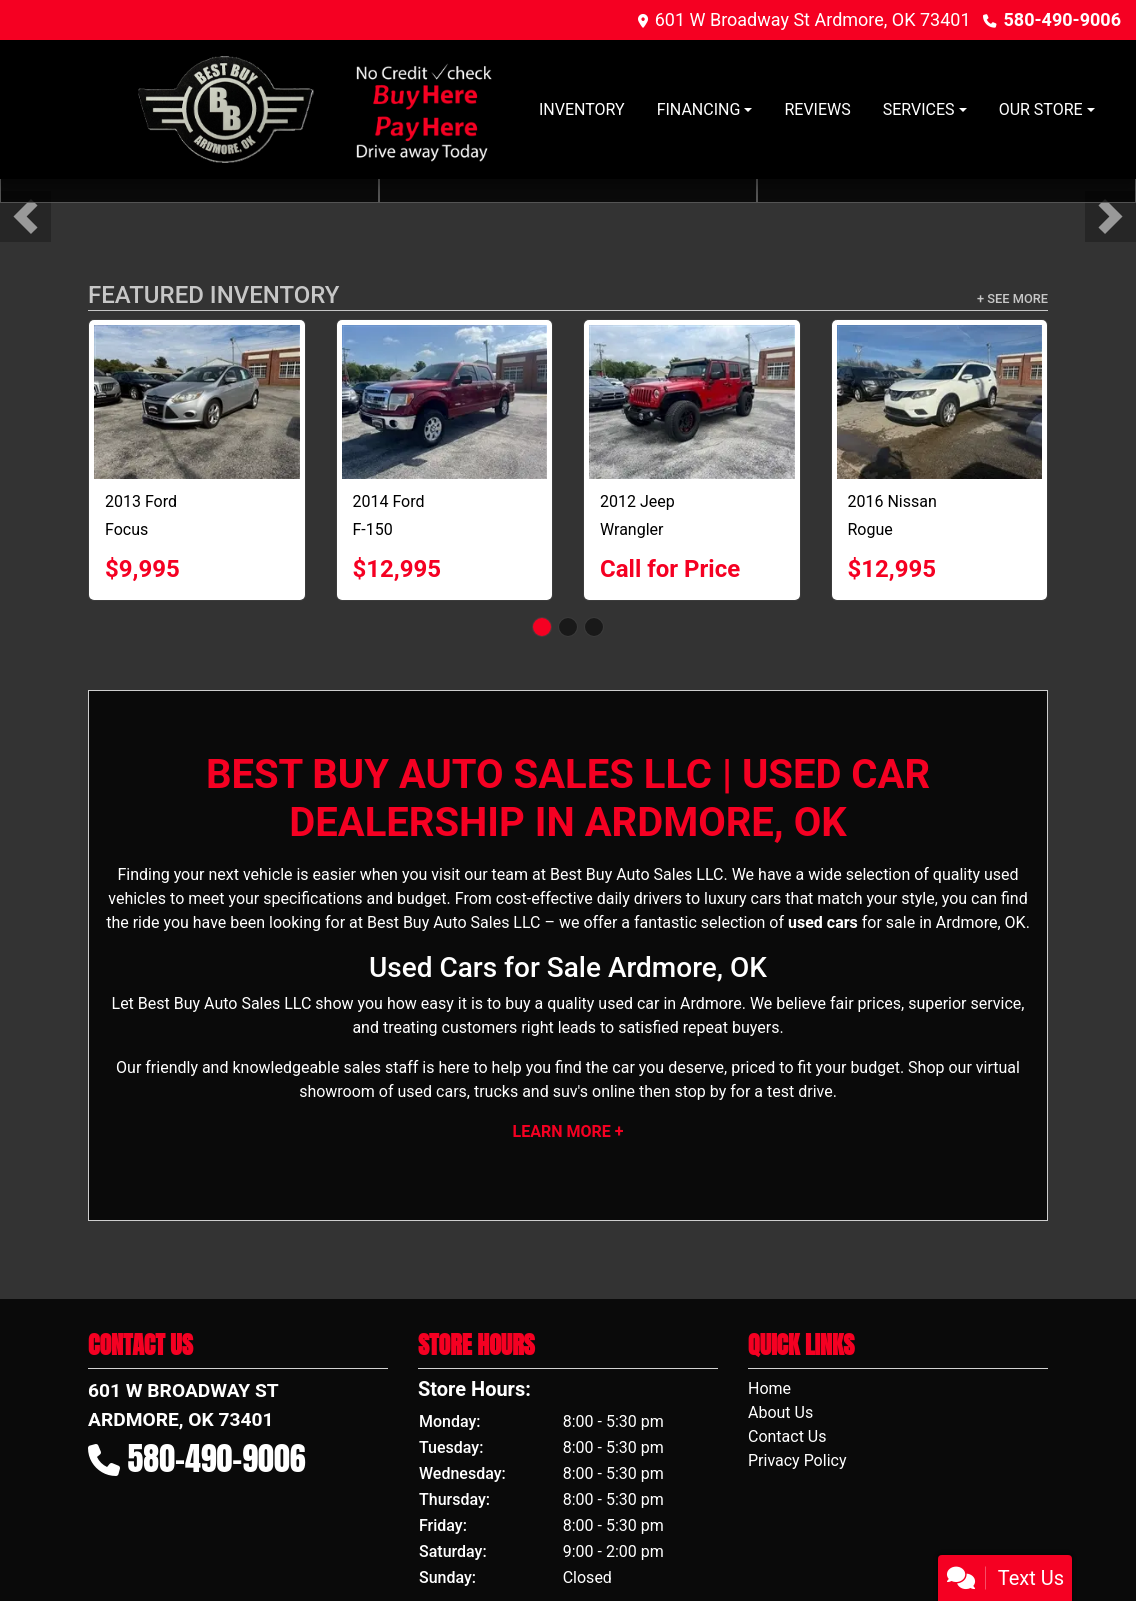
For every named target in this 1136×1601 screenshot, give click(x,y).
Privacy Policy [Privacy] (797, 1460)
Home (769, 1388)
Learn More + (568, 1131)
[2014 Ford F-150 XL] (445, 402)
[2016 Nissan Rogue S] (940, 402)
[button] (25, 216)
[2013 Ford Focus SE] (197, 402)
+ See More (1012, 298)
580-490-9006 (1062, 19)
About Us (780, 1412)
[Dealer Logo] (313, 109)
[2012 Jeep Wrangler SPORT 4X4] (692, 402)
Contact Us (787, 1436)
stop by (700, 1091)
